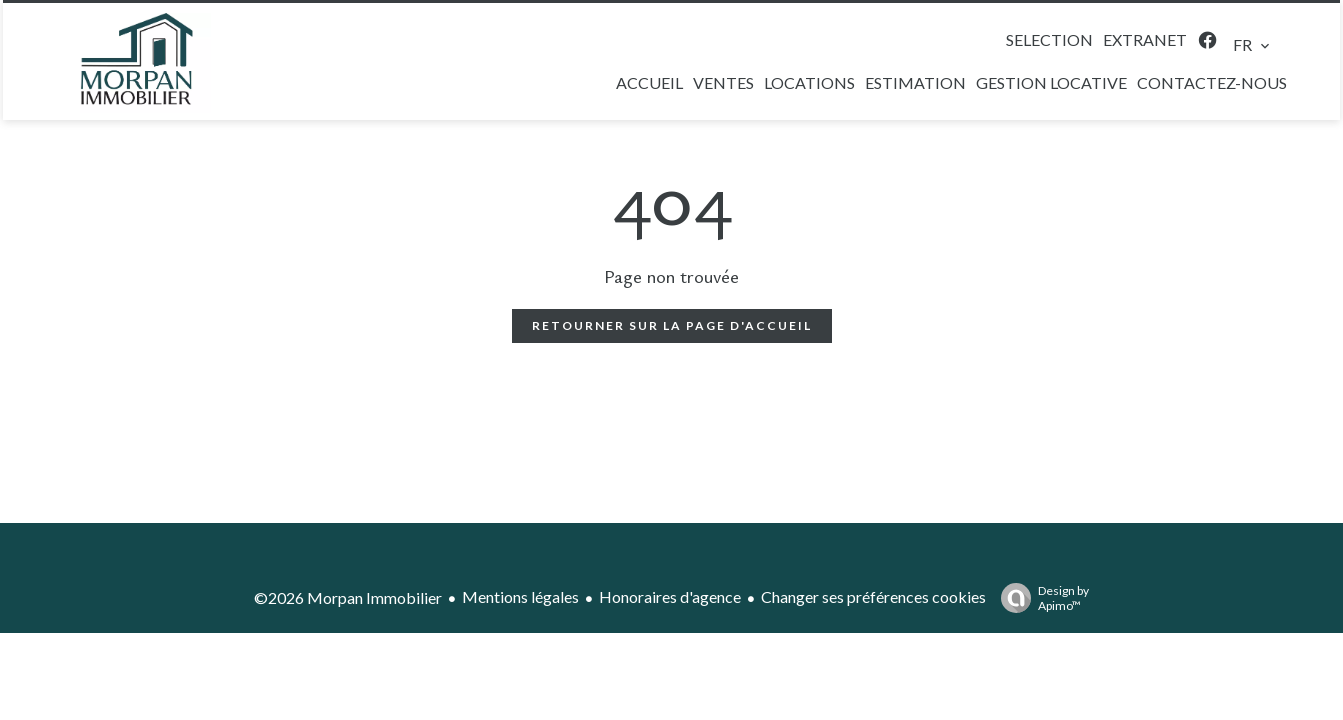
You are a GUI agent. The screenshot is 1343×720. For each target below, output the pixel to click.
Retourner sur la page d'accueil (672, 325)
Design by (1040, 598)
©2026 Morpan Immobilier (348, 597)
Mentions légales (520, 596)
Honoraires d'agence (670, 596)
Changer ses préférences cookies (873, 596)
